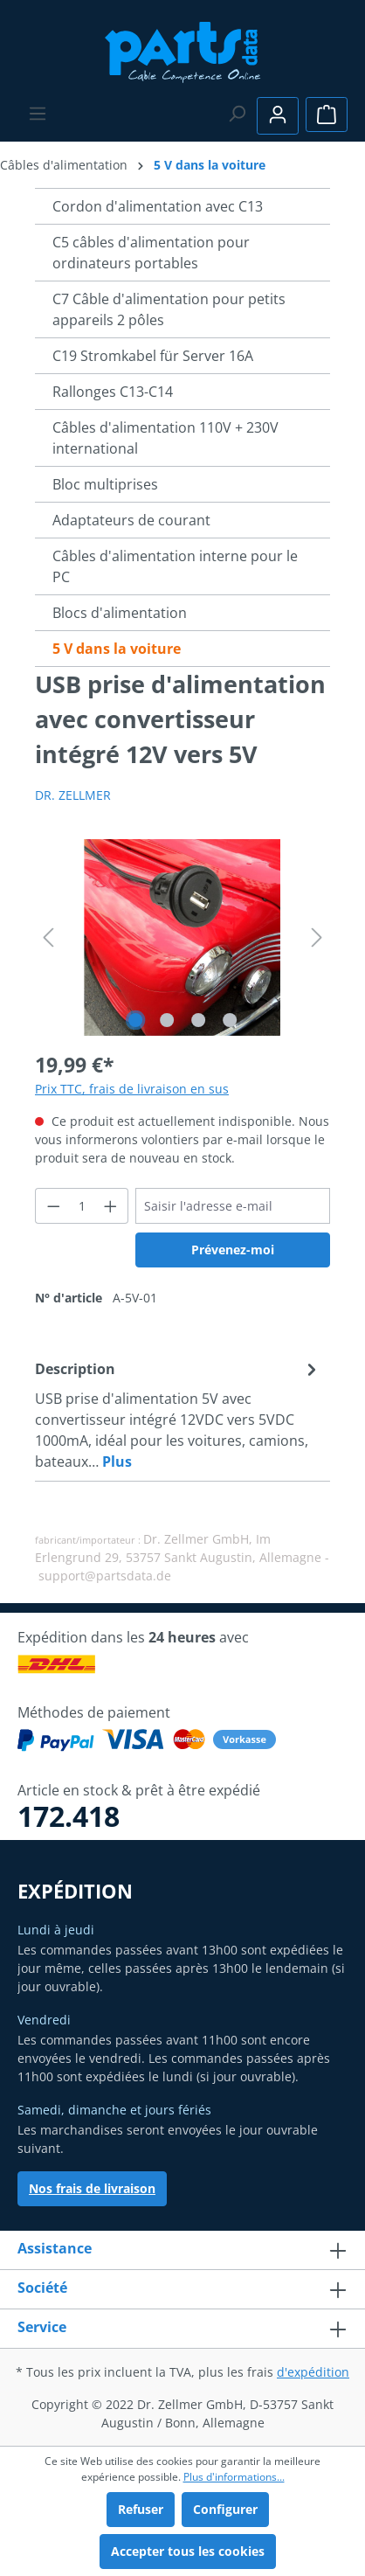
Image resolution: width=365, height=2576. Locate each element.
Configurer (225, 2509)
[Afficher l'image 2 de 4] (167, 1020)
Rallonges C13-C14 (112, 391)
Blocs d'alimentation (119, 612)
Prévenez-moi (232, 1249)
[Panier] (326, 114)
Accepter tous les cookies (188, 2551)
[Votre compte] (278, 116)
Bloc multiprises (105, 484)
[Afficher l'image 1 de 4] (135, 1020)
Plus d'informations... (234, 2476)
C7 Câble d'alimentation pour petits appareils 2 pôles (169, 309)
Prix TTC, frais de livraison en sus (132, 1088)
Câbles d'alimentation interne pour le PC (175, 566)
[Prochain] (317, 937)
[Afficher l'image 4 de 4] (230, 1020)
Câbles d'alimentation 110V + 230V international (165, 438)
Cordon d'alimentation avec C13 (157, 206)
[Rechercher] (237, 113)
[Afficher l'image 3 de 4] (198, 1020)
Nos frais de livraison (92, 2188)
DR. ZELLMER (73, 795)
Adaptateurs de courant (131, 520)
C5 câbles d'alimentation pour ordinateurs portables (151, 253)
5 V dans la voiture (116, 648)
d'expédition (313, 2372)
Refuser (140, 2509)
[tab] (178, 1414)
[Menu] (37, 113)
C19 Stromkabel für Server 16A (152, 355)
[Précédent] (48, 937)
